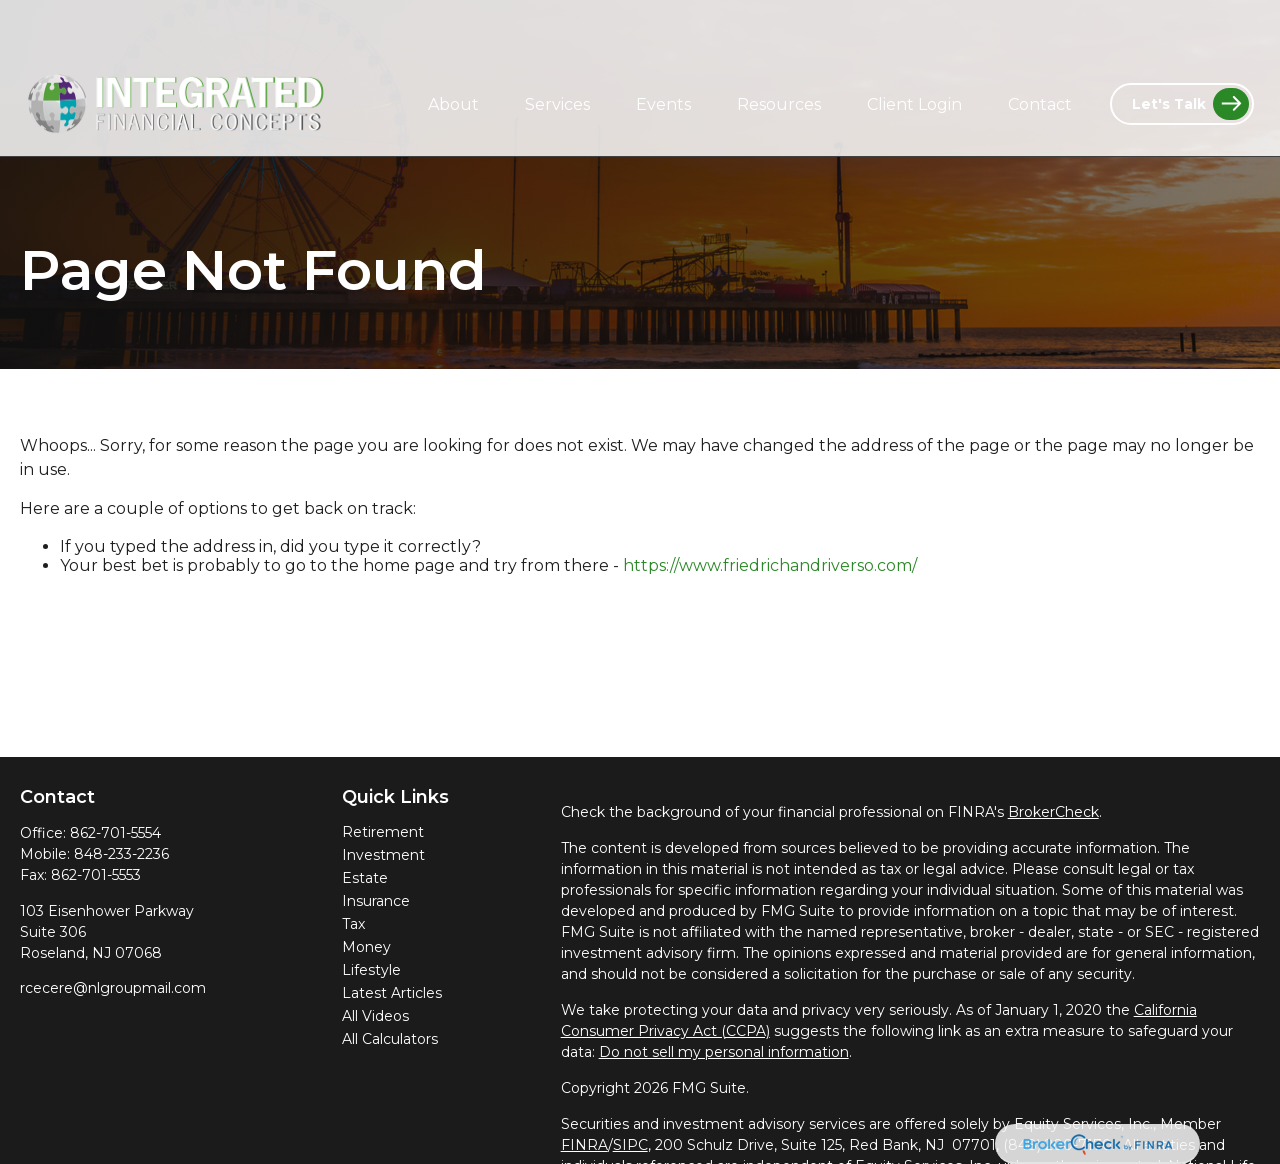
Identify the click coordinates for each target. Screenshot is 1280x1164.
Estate (365, 878)
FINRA (584, 1145)
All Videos (375, 1016)
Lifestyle (371, 970)
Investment (383, 855)
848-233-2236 (121, 854)
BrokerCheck (1053, 812)
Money (366, 947)
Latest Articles (392, 993)
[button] (453, 53)
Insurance (376, 901)
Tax (353, 924)
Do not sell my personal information (724, 1052)
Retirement (383, 832)
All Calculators (390, 1039)
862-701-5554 (115, 833)
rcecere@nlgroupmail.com (113, 988)
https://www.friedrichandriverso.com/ (770, 565)
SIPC (630, 1145)
